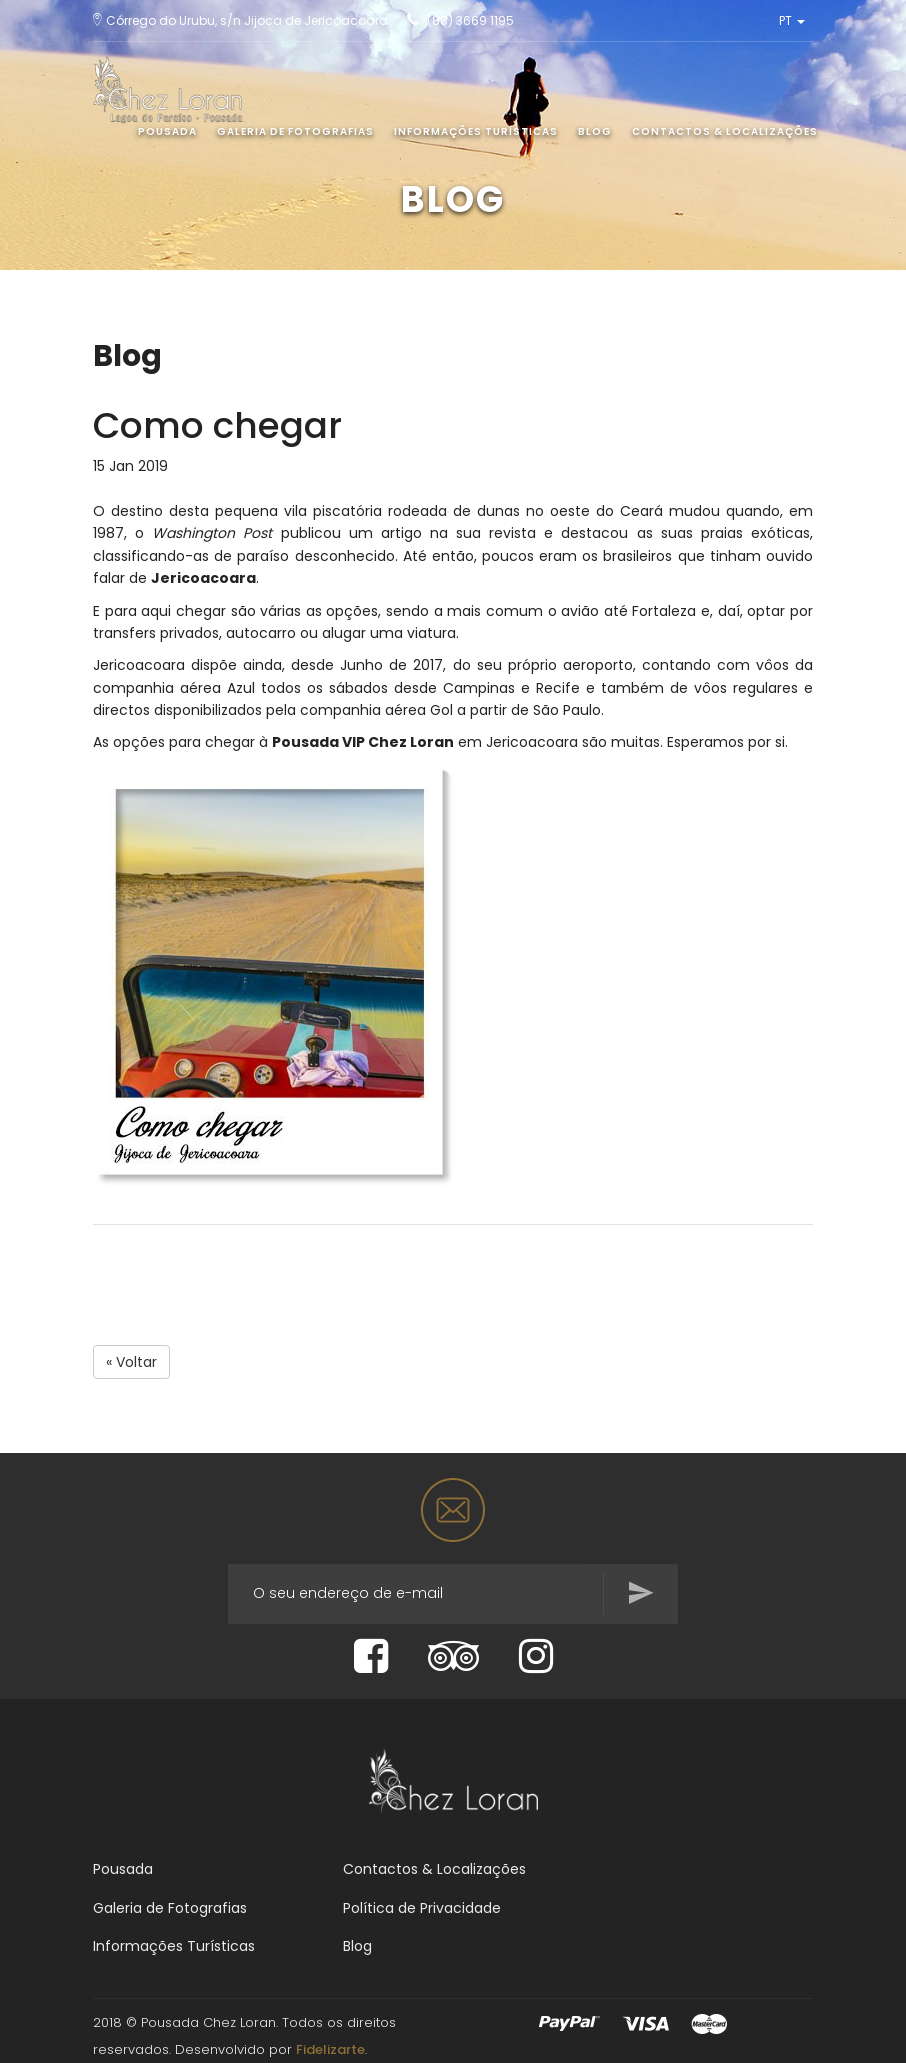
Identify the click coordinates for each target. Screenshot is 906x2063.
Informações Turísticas (476, 131)
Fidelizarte (330, 2049)
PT (792, 20)
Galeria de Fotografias (295, 131)
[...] (453, 1594)
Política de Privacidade (422, 1908)
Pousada (167, 131)
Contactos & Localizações (725, 131)
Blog (595, 131)
